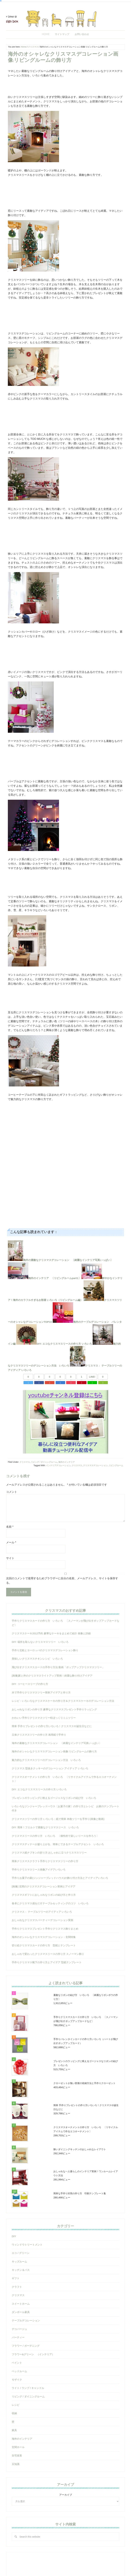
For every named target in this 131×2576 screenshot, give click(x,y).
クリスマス (25, 1462)
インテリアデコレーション (58, 1465)
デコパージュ (19, 2329)
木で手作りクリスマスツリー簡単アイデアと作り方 (41, 1692)
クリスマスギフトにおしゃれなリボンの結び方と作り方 (44, 1894)
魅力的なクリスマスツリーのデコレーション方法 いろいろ (46, 1760)
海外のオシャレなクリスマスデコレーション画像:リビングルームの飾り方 (54, 1751)
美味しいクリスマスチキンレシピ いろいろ (39, 1658)
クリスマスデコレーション (95, 1465)
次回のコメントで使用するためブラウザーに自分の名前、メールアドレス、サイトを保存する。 (62, 1580)
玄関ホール (18, 2447)
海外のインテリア (66, 1462)
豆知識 (15, 2464)
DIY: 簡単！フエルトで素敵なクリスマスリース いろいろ (45, 1827)
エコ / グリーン (20, 2253)
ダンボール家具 (21, 2312)
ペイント (17, 2362)
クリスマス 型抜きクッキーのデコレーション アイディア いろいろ (50, 1768)
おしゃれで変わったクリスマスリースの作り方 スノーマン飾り (48, 1953)
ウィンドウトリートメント (27, 2244)
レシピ (15, 2404)
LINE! (92, 1376)
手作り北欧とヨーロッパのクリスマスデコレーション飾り (45, 1650)
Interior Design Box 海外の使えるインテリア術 (65, 17)
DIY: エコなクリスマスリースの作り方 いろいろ (39, 1789)
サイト (10, 1558)
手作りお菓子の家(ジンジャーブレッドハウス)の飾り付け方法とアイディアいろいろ (60, 1877)
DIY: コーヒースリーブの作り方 (30, 1683)
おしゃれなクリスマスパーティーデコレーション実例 (42, 1920)
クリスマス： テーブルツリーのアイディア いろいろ (42, 1911)
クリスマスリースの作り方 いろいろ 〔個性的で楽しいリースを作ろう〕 (55, 1835)
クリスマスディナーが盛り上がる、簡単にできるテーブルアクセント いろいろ (58, 1844)
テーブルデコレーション (26, 2320)
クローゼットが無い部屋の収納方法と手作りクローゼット (84, 2083)
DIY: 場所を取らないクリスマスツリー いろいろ (40, 1641)
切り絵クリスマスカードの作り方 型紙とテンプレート (44, 1945)
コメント (11, 1491)
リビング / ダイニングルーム (44, 1462)
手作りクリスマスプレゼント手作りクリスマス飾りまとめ (45, 1928)
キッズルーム (19, 2261)
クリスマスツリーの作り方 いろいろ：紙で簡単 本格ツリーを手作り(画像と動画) (58, 1818)
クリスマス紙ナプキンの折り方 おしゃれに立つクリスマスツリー (49, 1852)
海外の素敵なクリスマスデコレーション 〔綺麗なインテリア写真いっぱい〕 (56, 1743)
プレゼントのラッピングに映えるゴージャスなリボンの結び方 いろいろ (54, 1797)
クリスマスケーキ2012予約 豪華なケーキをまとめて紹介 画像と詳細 (51, 1633)
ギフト (15, 2278)
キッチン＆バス (21, 2269)
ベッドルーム (19, 2371)
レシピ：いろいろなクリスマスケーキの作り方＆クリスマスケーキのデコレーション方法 (63, 1700)
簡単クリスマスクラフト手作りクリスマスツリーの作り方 (45, 1861)
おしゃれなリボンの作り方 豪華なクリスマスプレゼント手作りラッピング (54, 1709)
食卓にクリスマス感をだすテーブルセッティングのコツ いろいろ (50, 1903)
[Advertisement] (65, 1138)
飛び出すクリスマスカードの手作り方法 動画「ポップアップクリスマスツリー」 (58, 1667)
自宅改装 (17, 2455)
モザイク (17, 2379)
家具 (14, 2430)
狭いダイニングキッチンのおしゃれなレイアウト (79, 2149)
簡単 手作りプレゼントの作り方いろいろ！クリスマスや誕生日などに (52, 1726)
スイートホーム (21, 2303)
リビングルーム (116, 1465)
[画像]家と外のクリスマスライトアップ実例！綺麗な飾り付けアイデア (52, 1675)
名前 (9, 1526)
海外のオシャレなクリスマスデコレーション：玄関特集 (44, 1937)
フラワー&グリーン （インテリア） (33, 2354)
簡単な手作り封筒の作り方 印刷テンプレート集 (79, 2193)
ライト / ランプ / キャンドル (28, 2387)
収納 (14, 2413)
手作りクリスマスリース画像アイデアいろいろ (39, 1869)
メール (11, 1542)
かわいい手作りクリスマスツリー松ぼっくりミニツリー (44, 1717)
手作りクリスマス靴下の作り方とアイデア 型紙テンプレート (47, 1962)
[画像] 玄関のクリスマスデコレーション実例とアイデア (43, 1886)
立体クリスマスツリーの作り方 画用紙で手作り (39, 1734)
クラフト (17, 2286)
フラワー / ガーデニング (26, 2345)
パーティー (18, 2337)
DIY (14, 2236)
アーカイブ (65, 2494)
